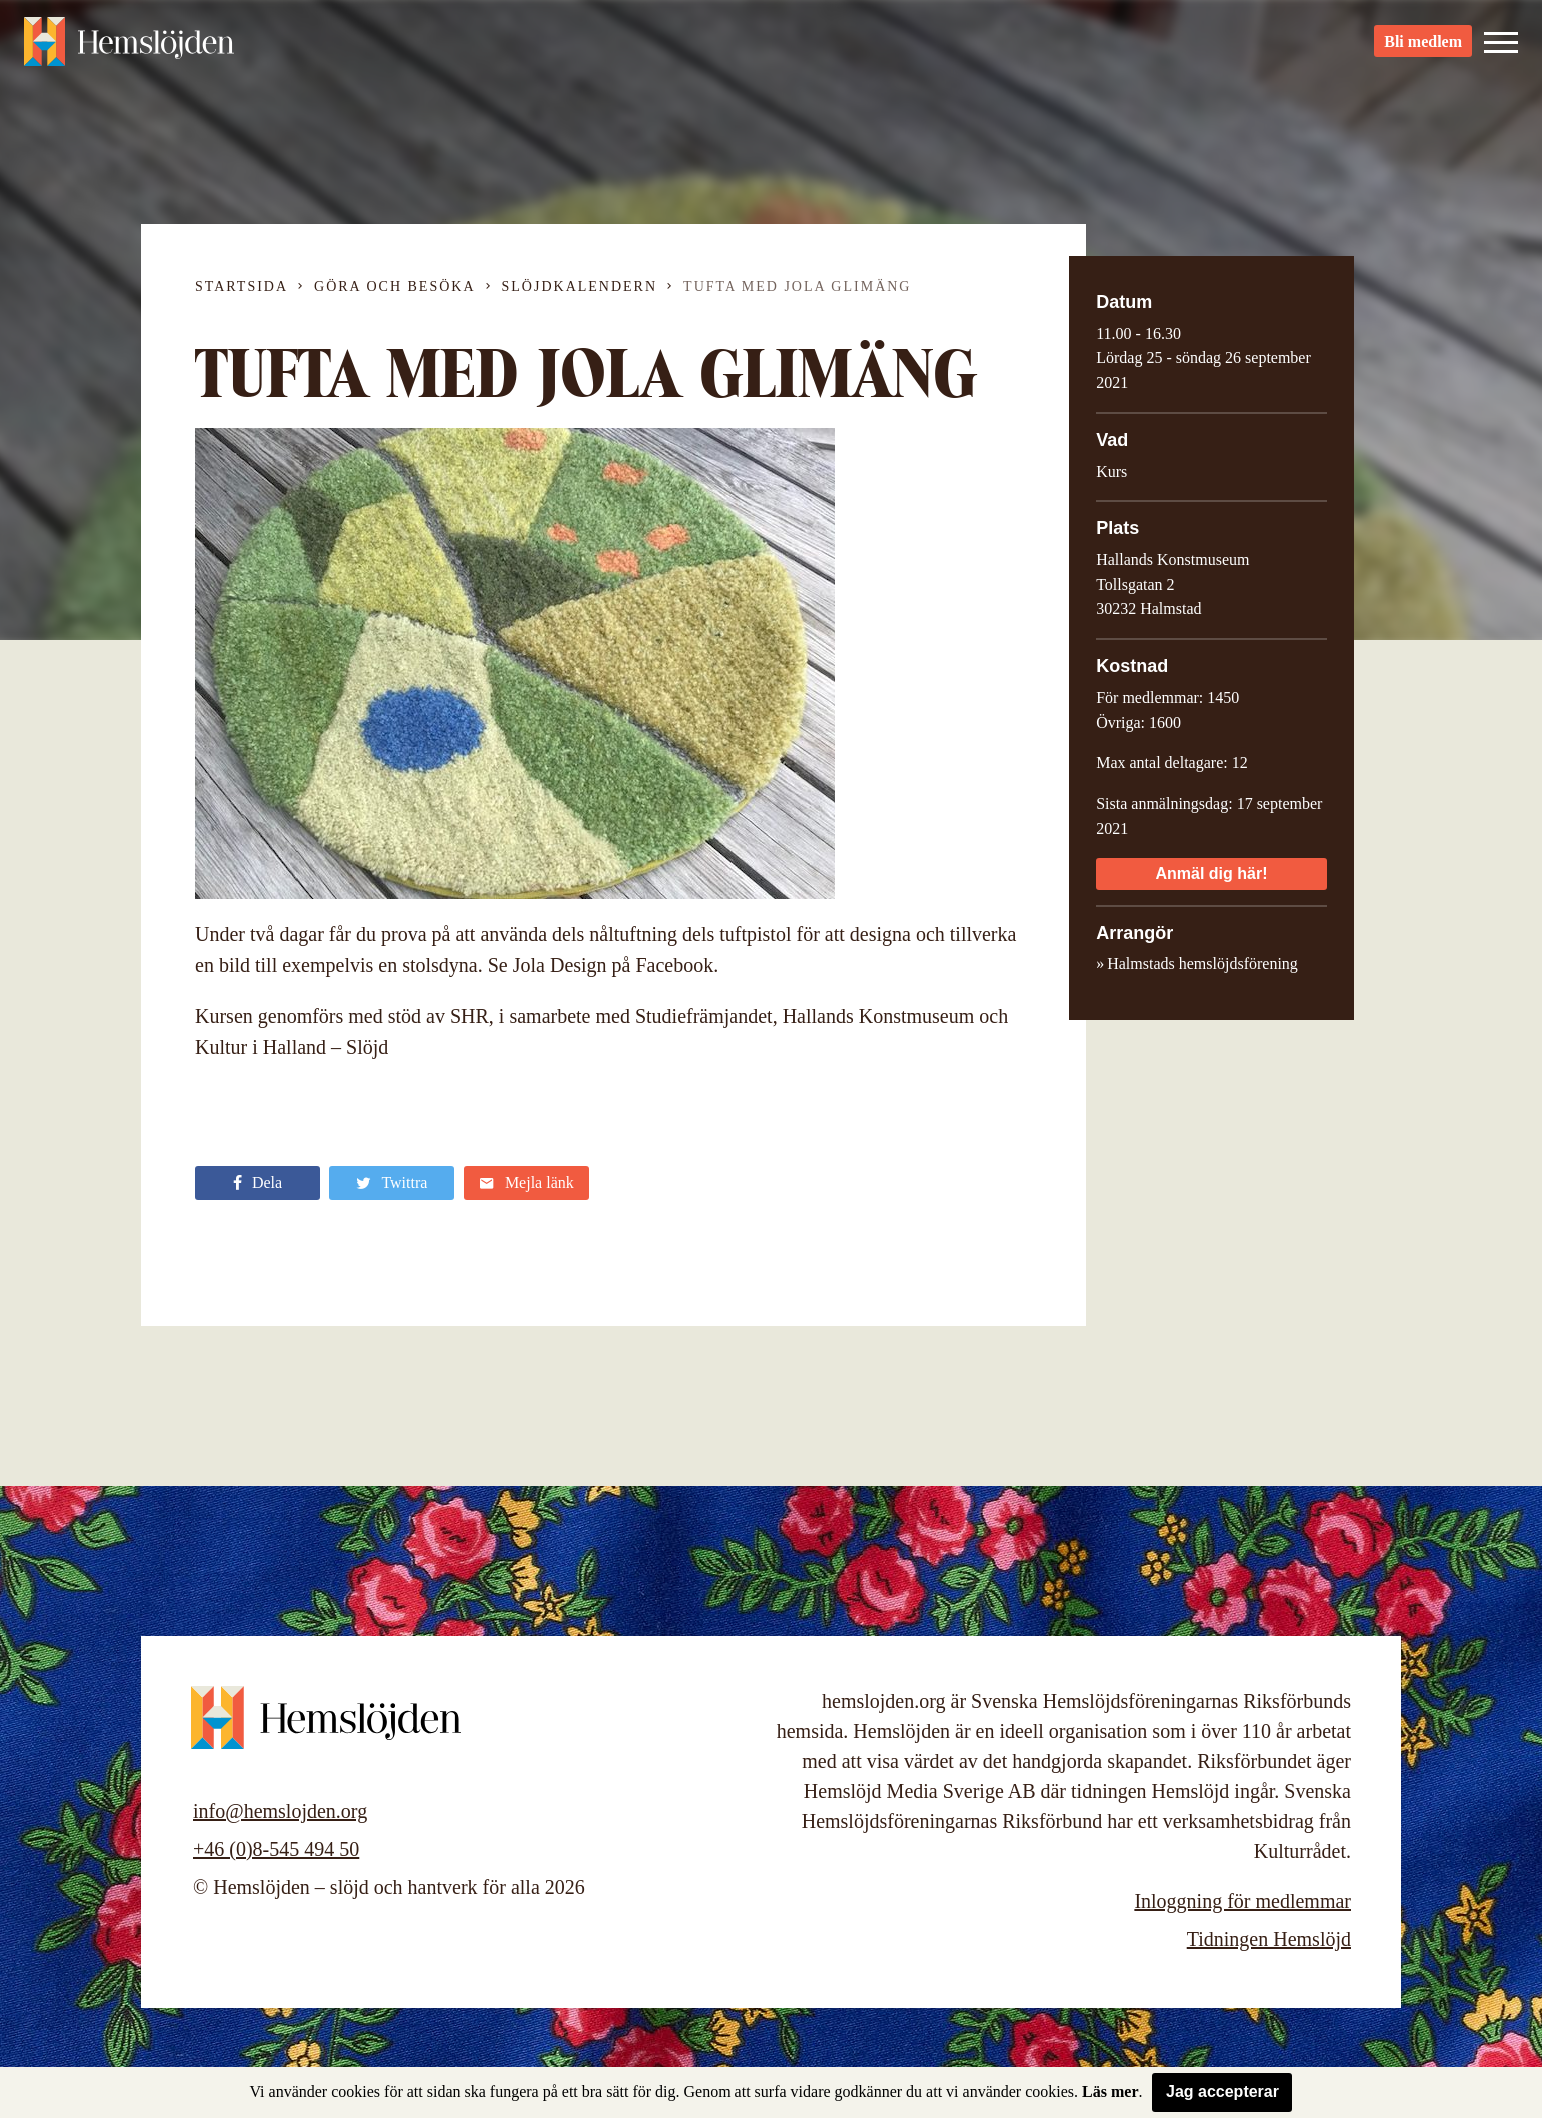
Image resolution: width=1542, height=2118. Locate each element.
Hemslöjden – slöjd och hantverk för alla (134, 50)
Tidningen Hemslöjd (1269, 1939)
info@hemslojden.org (280, 1811)
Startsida (241, 286)
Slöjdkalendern (580, 286)
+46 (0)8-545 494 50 (276, 1849)
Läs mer (1110, 2091)
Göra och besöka (394, 286)
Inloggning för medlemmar (1242, 1901)
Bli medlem (1423, 50)
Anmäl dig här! (1211, 873)
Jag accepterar (1222, 2091)
